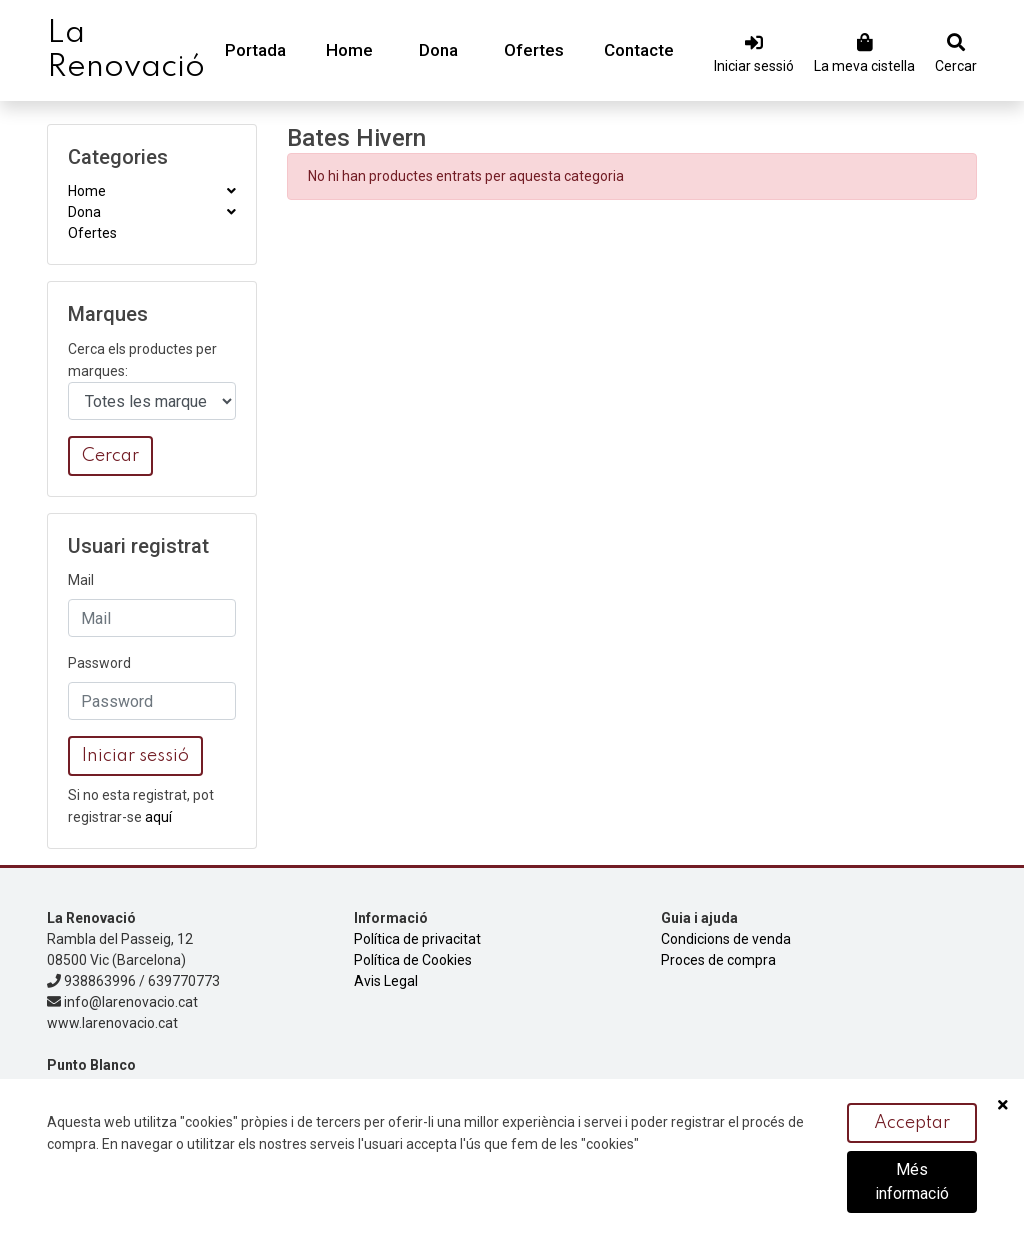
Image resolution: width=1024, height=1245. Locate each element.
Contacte (639, 50)
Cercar (956, 66)
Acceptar (912, 1124)
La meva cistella (864, 66)
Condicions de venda (726, 939)
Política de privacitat (417, 939)
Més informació (912, 1182)
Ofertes (534, 50)
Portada (255, 50)
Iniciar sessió (754, 66)
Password (99, 663)
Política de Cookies (413, 960)
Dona (438, 50)
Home (349, 50)
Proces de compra (718, 960)
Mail (81, 580)
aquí (158, 817)
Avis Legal (386, 981)
